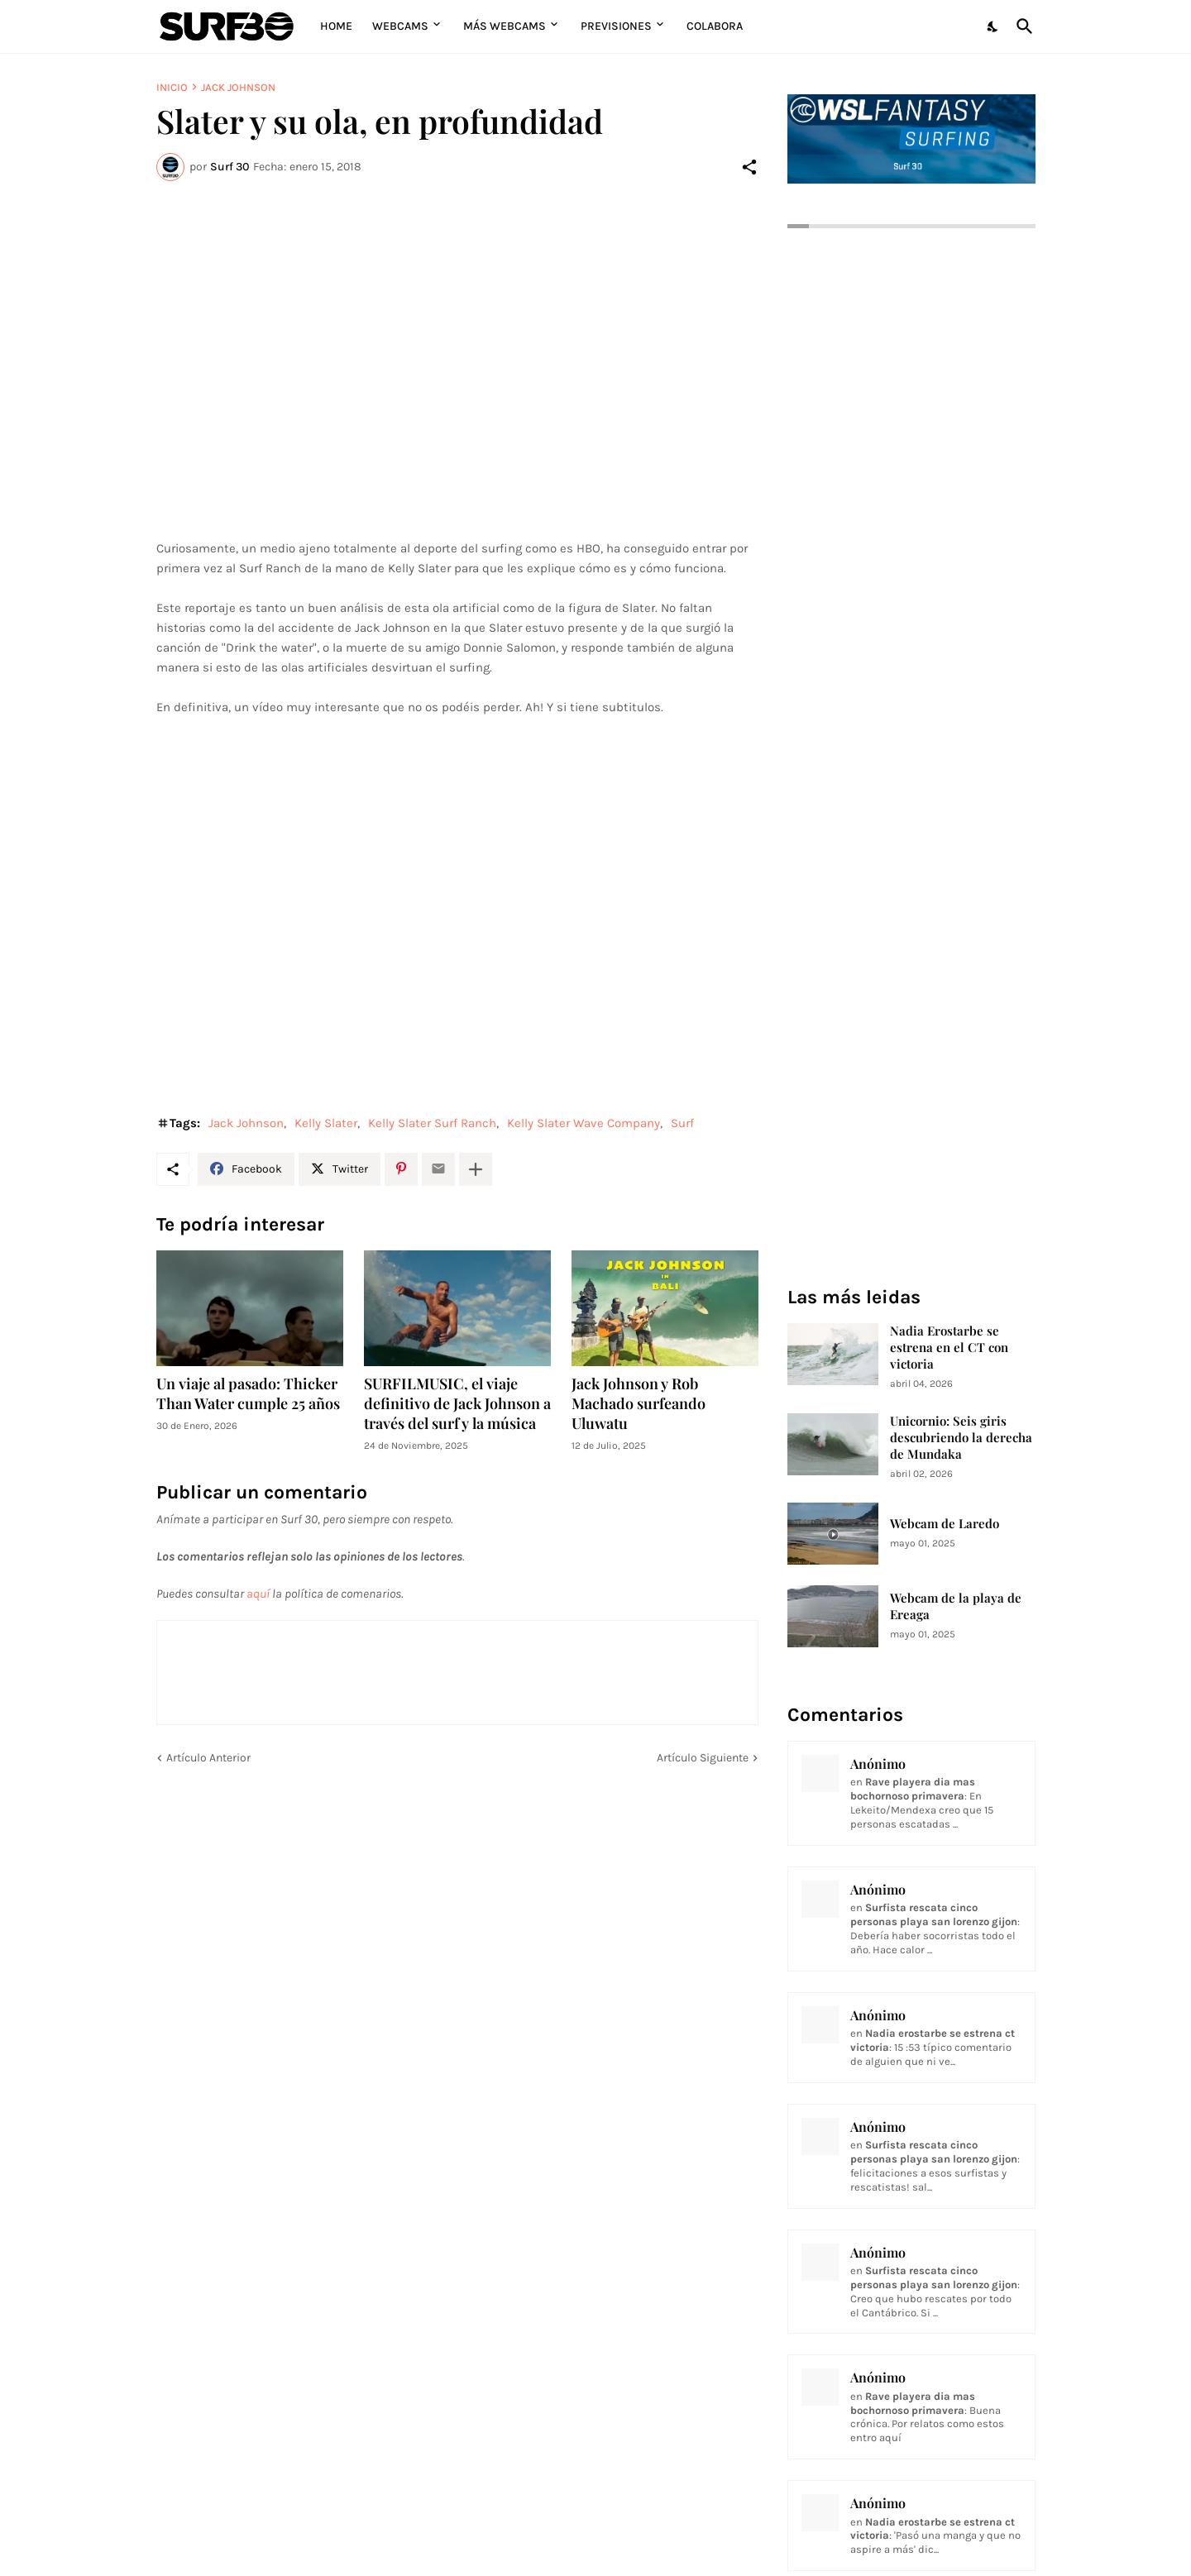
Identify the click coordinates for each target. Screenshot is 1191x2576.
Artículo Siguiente (703, 1758)
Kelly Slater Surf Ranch (432, 1123)
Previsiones (616, 26)
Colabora (714, 26)
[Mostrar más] (475, 1169)
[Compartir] (749, 167)
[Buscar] (1021, 26)
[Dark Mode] (993, 26)
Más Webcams (504, 26)
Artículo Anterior (208, 1758)
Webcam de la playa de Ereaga (955, 1606)
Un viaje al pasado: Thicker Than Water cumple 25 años (248, 1393)
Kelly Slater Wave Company (583, 1123)
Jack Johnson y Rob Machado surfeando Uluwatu (639, 1403)
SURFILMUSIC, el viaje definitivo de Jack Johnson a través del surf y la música (457, 1403)
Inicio (172, 87)
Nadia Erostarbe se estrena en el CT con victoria (949, 1347)
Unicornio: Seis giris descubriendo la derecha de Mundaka (961, 1437)
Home (336, 26)
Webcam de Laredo (944, 1524)
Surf (682, 1123)
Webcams (400, 26)
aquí (258, 1593)
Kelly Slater (325, 1123)
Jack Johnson (238, 87)
